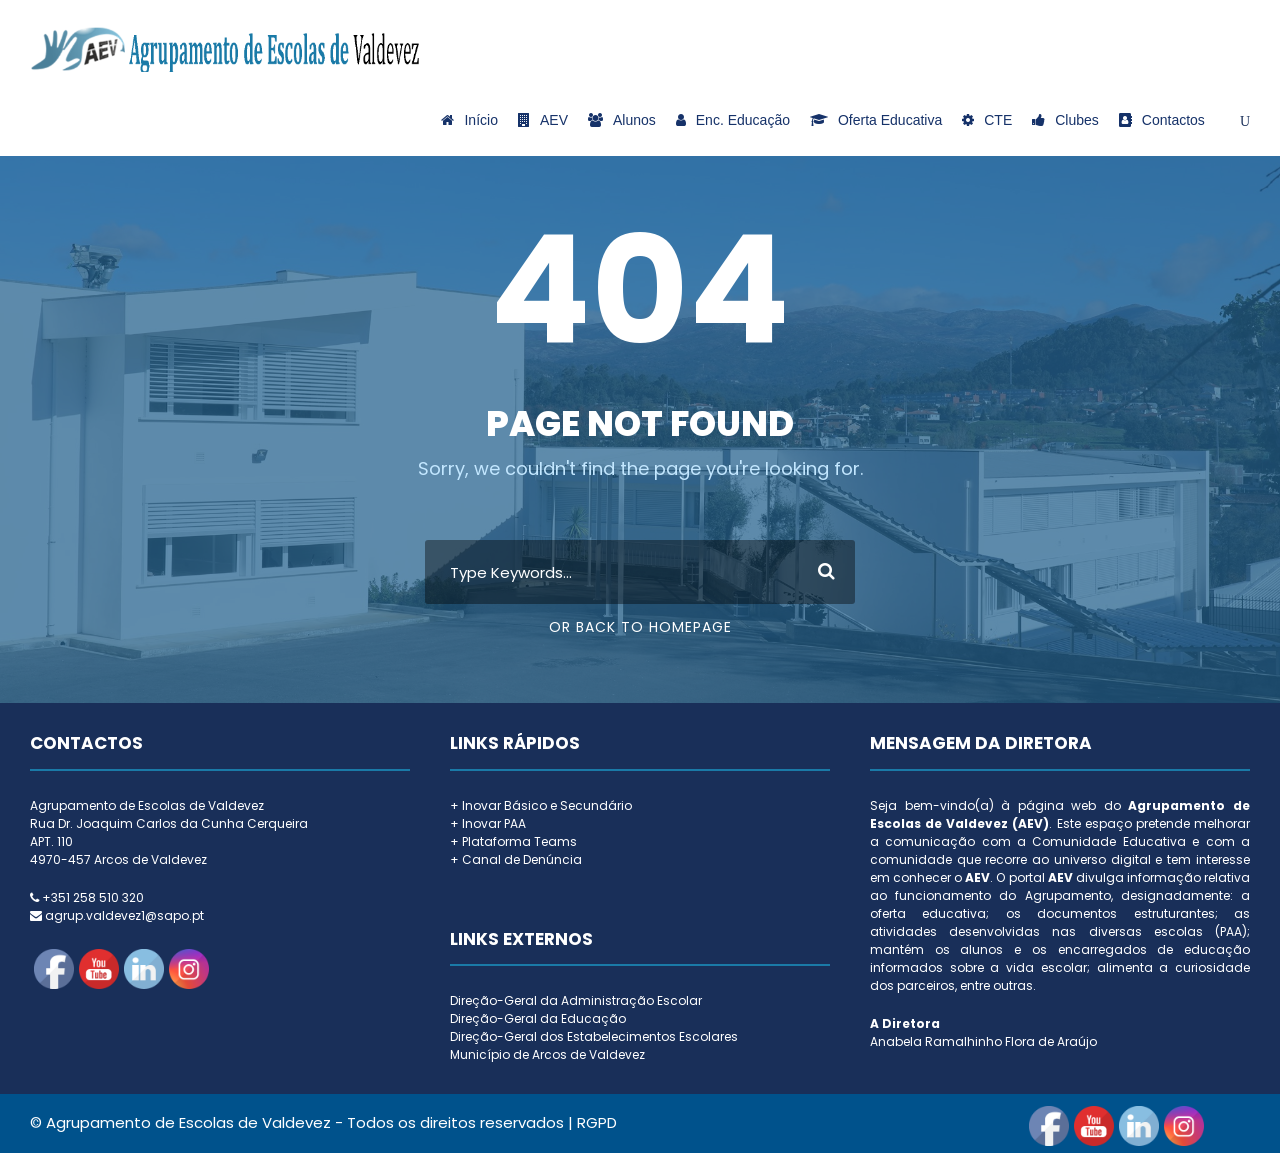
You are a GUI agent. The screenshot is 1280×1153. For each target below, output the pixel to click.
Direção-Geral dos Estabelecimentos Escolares (594, 1036)
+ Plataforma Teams (513, 841)
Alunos (622, 120)
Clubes (1065, 120)
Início (469, 120)
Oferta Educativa (876, 120)
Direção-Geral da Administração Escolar (576, 1000)
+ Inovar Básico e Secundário (541, 805)
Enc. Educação (733, 120)
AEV (543, 120)
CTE (987, 120)
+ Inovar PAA (488, 823)
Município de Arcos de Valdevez (547, 1054)
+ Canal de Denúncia (516, 859)
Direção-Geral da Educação (538, 1018)
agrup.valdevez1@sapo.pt (124, 915)
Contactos (1162, 120)
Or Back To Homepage (640, 627)
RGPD (597, 1122)
